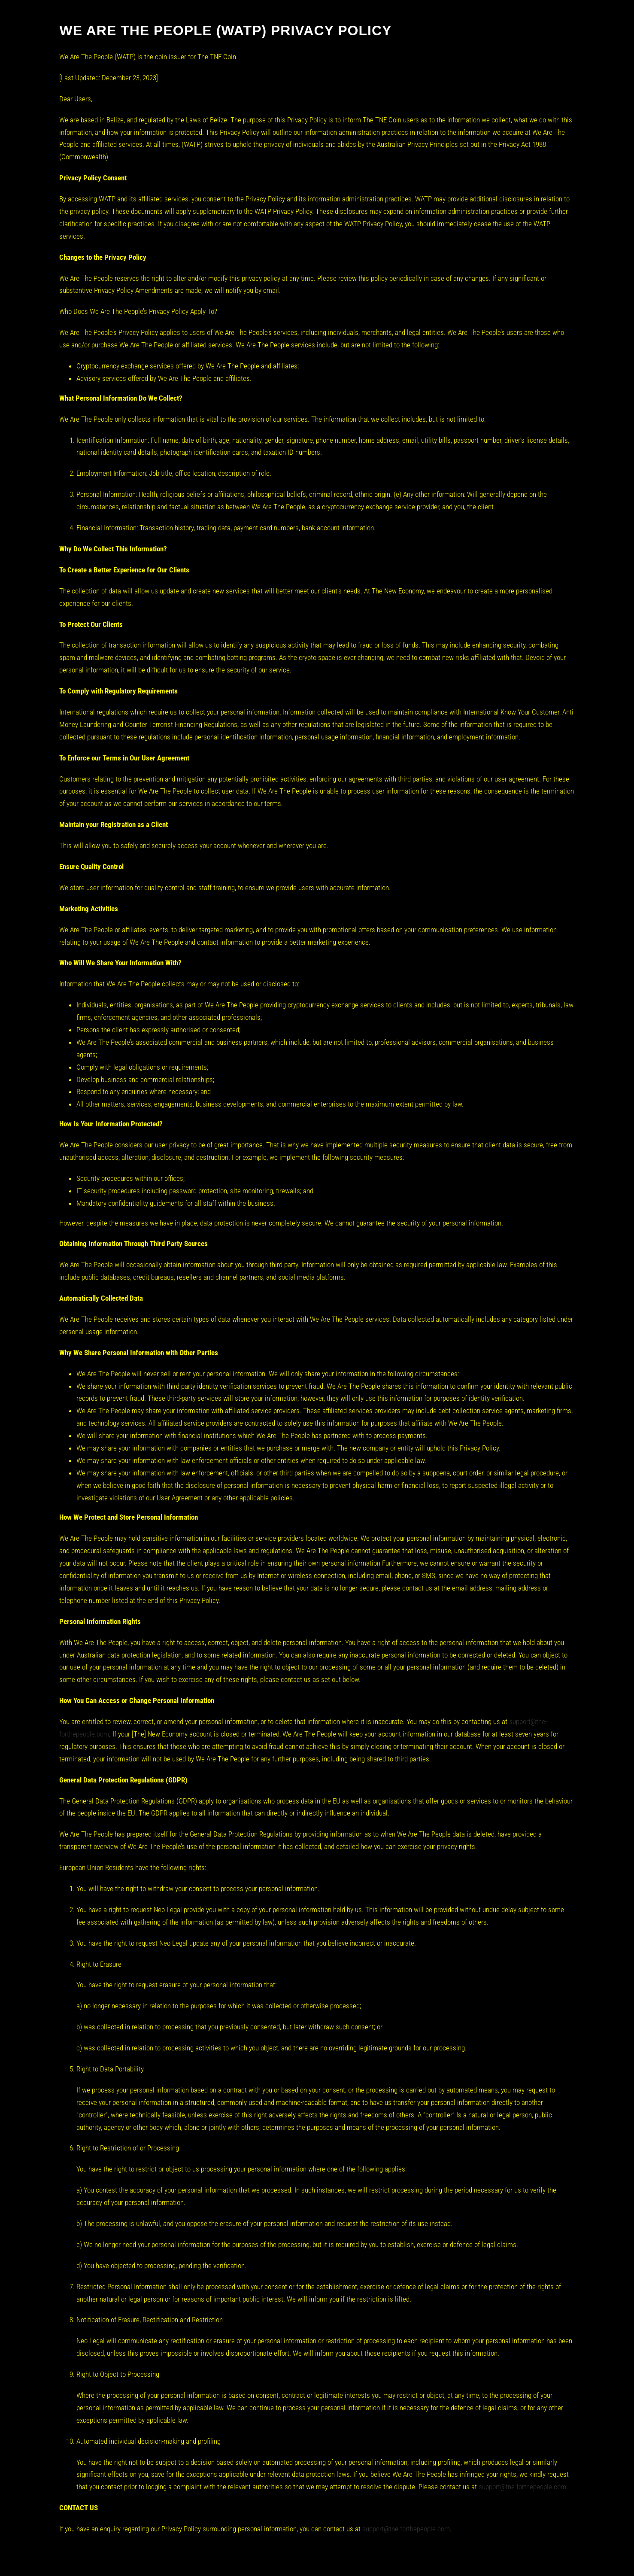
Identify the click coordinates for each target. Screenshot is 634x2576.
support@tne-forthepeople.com (522, 2486)
